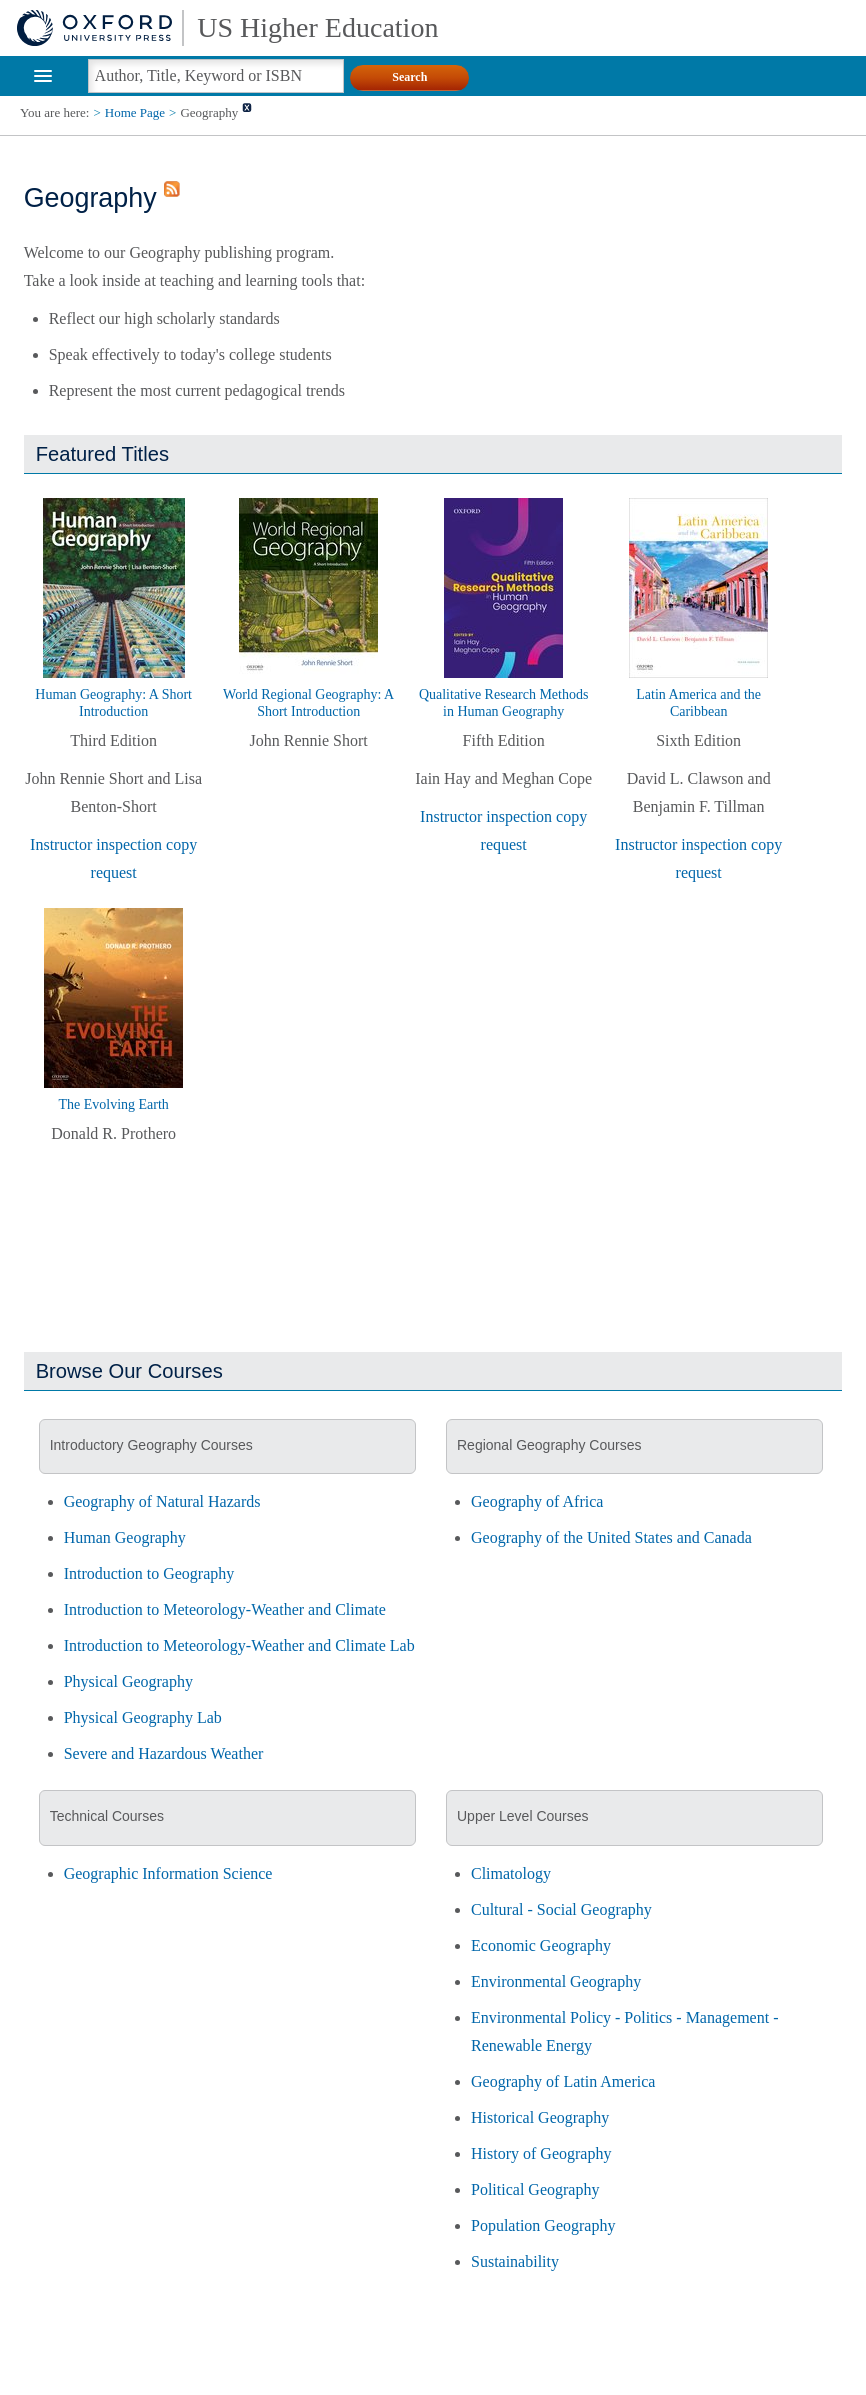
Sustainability (515, 2261)
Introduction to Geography (149, 1573)
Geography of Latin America (563, 2081)
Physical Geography (128, 1681)
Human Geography (125, 1537)
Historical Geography (540, 2117)
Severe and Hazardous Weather (164, 1753)
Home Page (135, 112)
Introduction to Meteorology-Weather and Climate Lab (239, 1645)
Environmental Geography (556, 1981)
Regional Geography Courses (549, 1445)
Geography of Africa (537, 1501)
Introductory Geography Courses (151, 1445)
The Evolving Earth (113, 1104)
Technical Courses (107, 1816)
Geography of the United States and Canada (611, 1537)
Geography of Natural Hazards (162, 1501)
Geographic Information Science (168, 1873)
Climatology (511, 1873)
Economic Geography (541, 1945)
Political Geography (535, 2189)
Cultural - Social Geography (561, 1909)
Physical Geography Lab (143, 1717)
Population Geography (543, 2225)
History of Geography (541, 2153)
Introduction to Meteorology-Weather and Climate (225, 1609)
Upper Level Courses (523, 1816)
